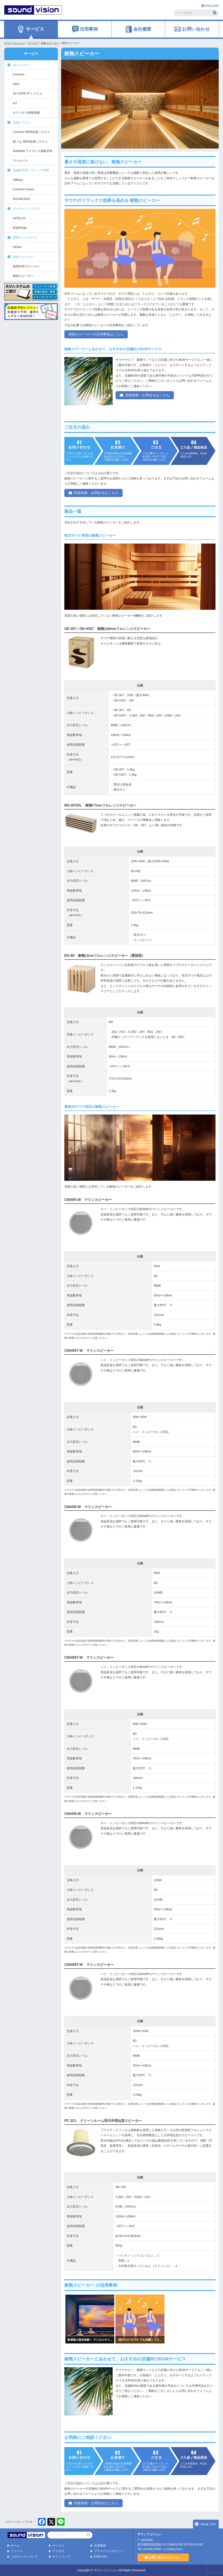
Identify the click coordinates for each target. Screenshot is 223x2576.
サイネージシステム (26, 208)
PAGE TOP (208, 2524)
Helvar (17, 247)
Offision (18, 180)
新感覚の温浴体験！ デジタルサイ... (89, 2339)
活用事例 (100, 2545)
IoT (15, 103)
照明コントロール (25, 237)
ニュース (17, 2551)
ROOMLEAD (21, 199)
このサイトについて (24, 2556)
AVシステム (21, 65)
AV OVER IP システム (27, 93)
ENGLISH (100, 2556)
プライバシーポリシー (109, 2551)
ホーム (15, 2545)
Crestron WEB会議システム (31, 132)
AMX (16, 84)
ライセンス (20, 160)
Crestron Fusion (23, 189)
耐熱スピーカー (23, 276)
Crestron (18, 74)
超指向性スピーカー (26, 266)
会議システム (22, 122)
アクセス (58, 2551)
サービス (58, 2545)
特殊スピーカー (23, 256)
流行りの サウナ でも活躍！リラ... (139, 2339)
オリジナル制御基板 (26, 112)
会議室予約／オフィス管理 (31, 170)
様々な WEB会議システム (30, 141)
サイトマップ (61, 2556)
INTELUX (19, 218)
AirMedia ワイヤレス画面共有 (33, 151)
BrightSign (20, 227)
